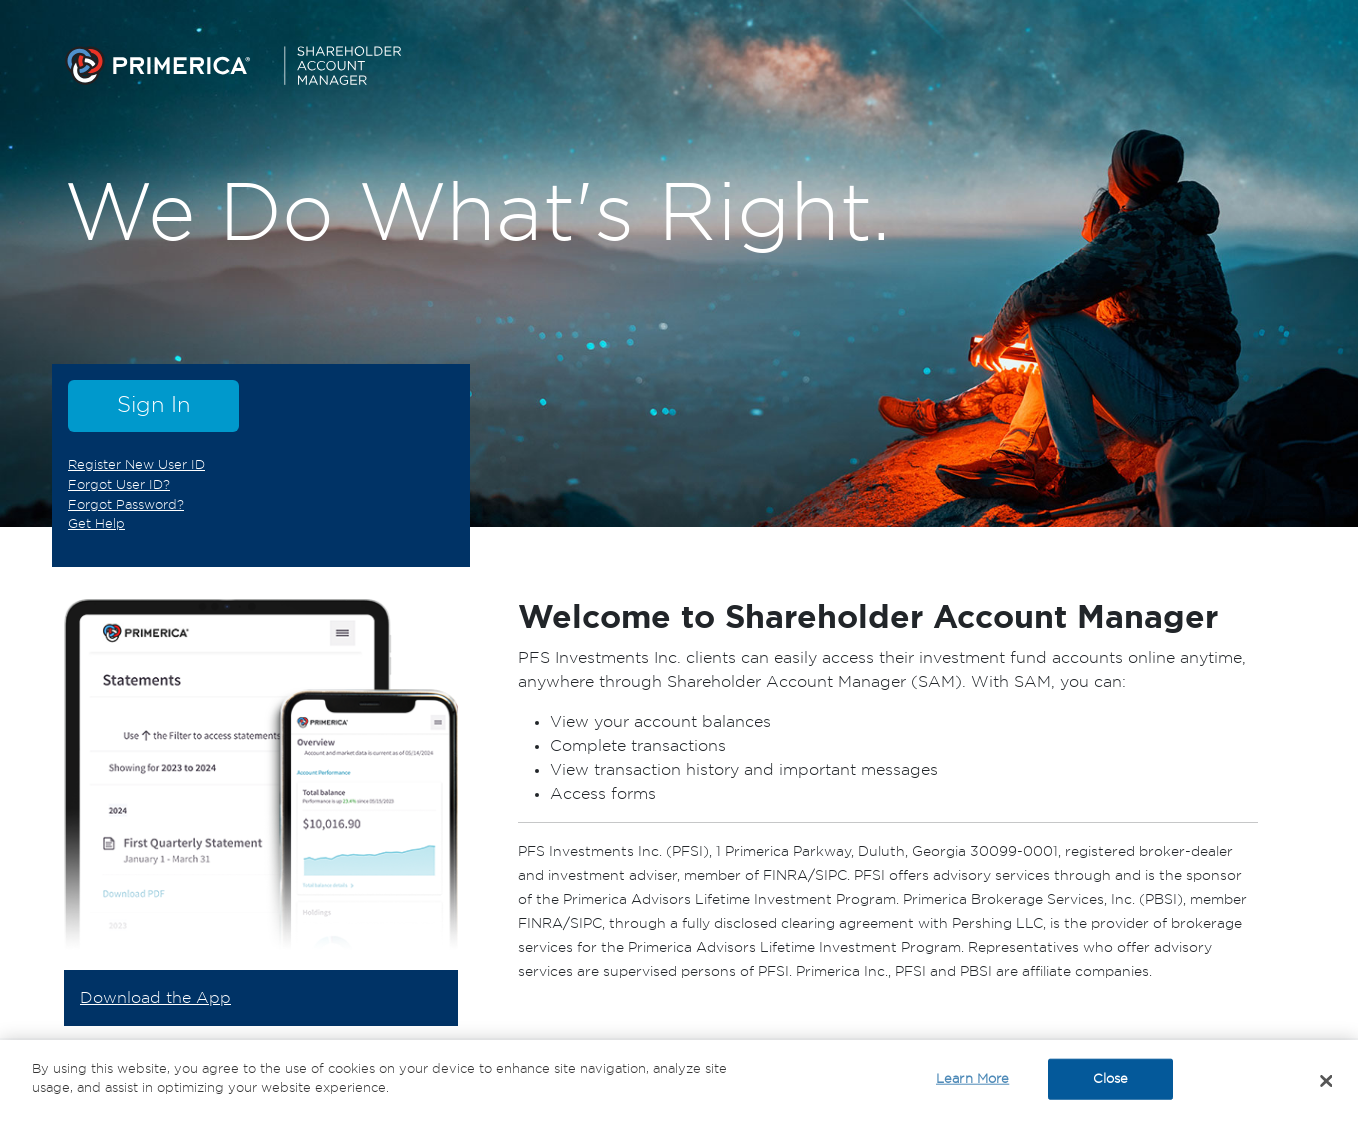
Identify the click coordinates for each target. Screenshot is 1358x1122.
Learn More (972, 1081)
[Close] (1327, 1083)
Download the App (155, 998)
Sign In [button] (153, 405)
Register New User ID (136, 465)
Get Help (96, 524)
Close (1111, 1081)
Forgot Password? (126, 505)
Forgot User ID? (119, 485)
